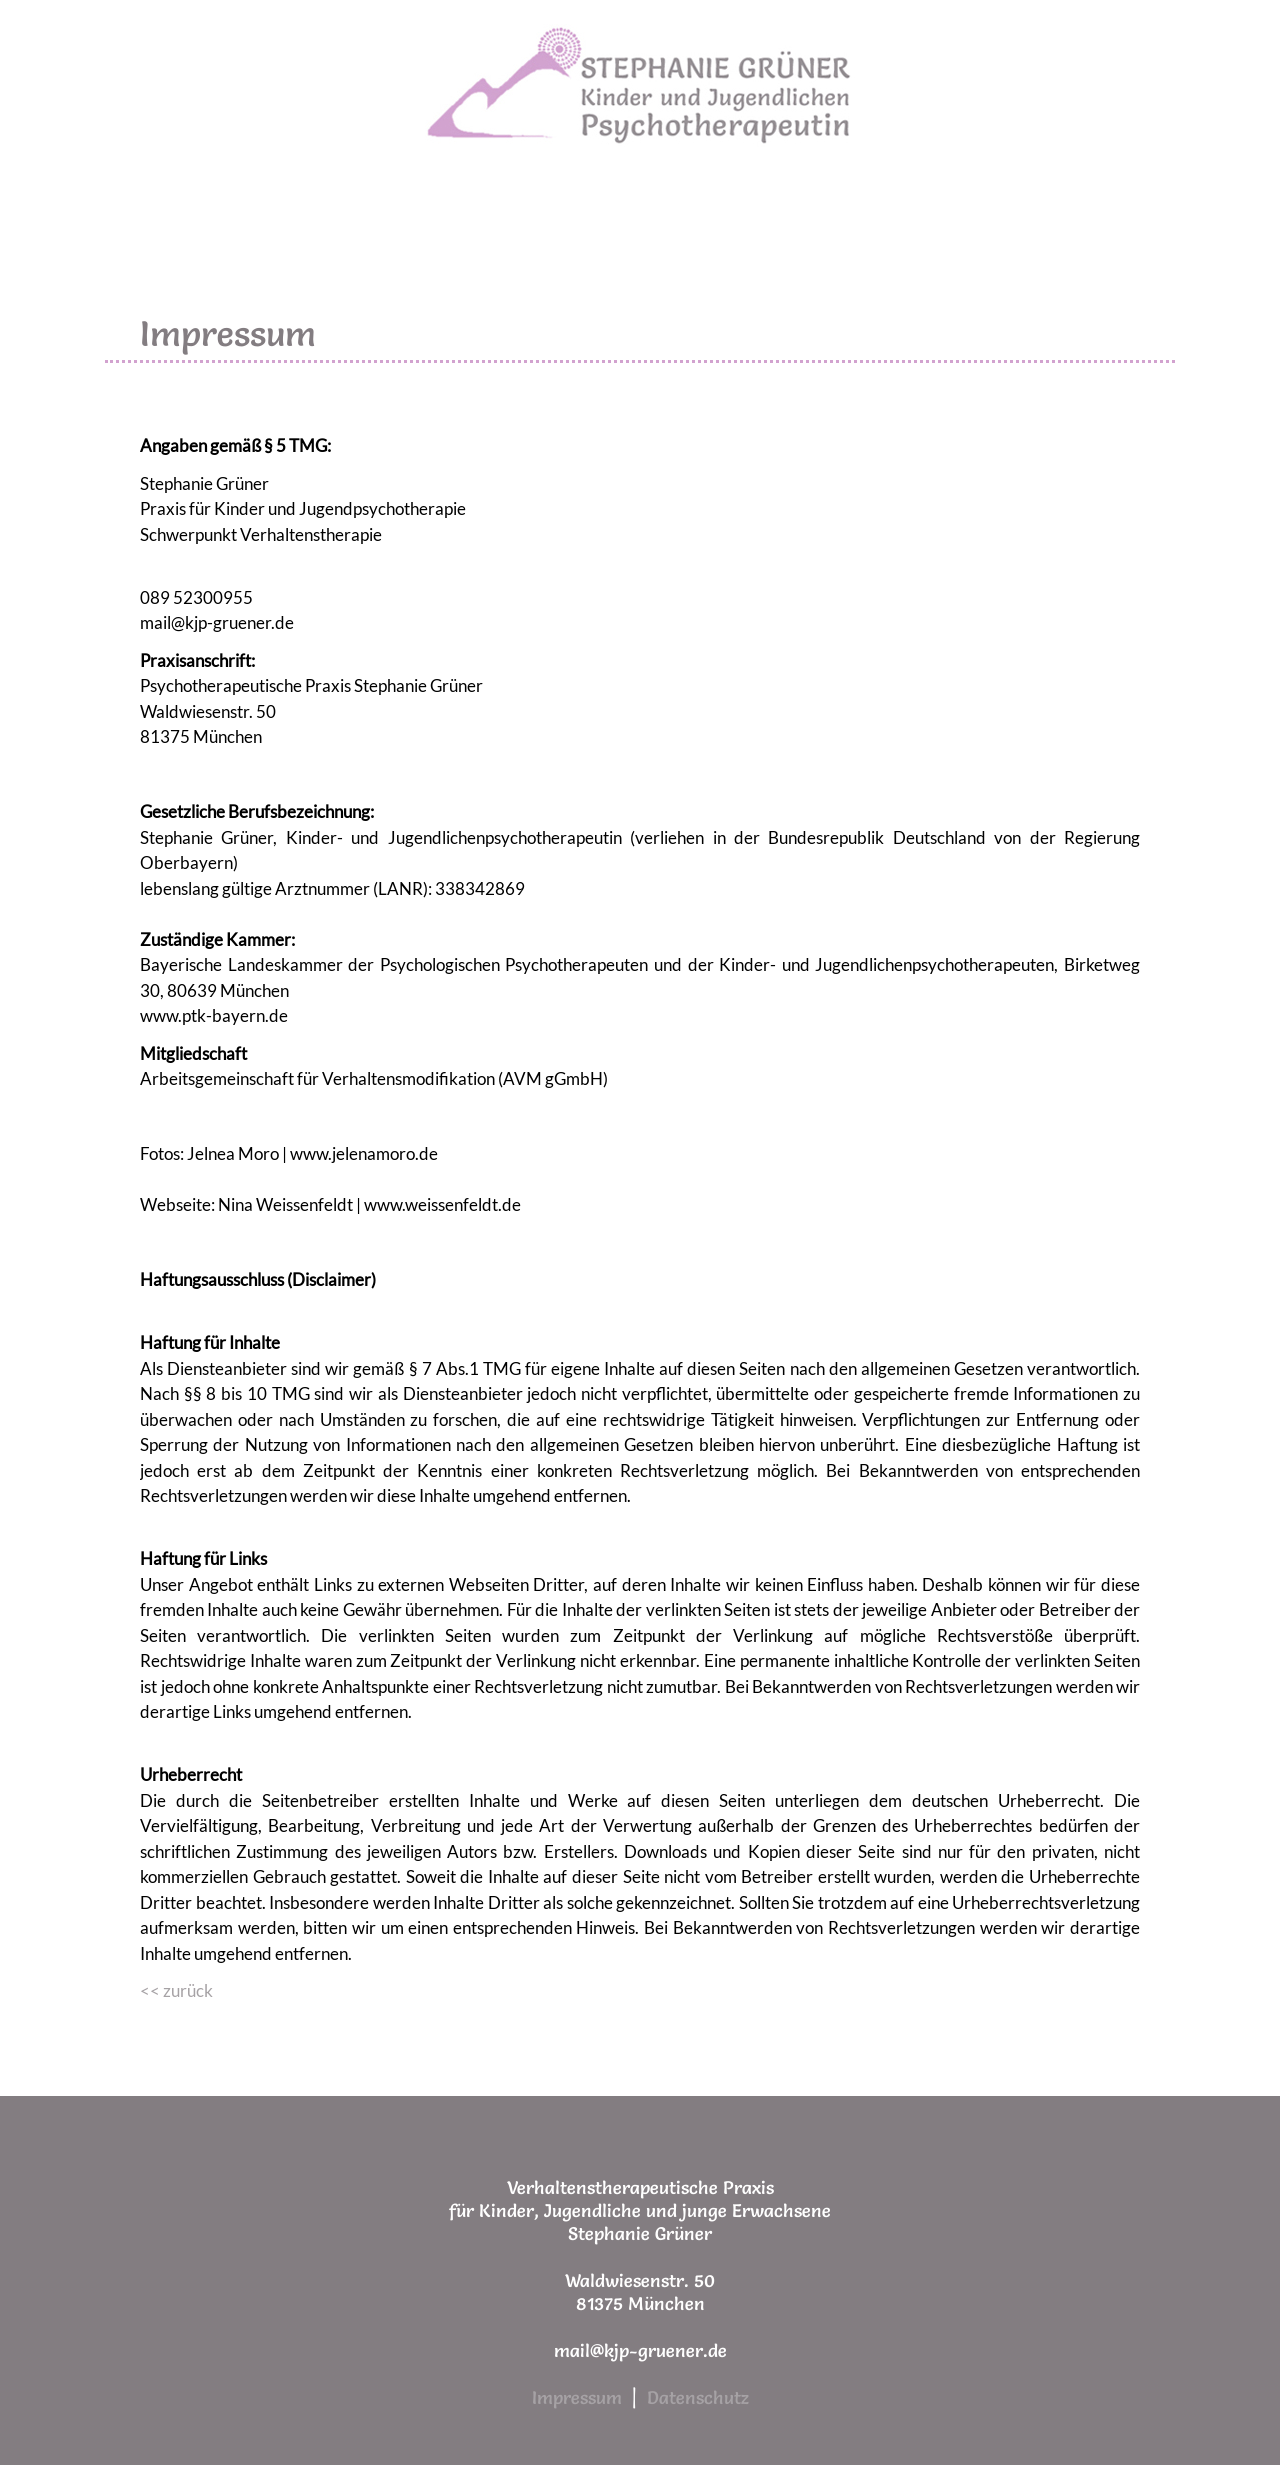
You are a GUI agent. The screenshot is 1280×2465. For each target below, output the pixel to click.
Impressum (577, 2397)
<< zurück (176, 1990)
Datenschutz (698, 2397)
